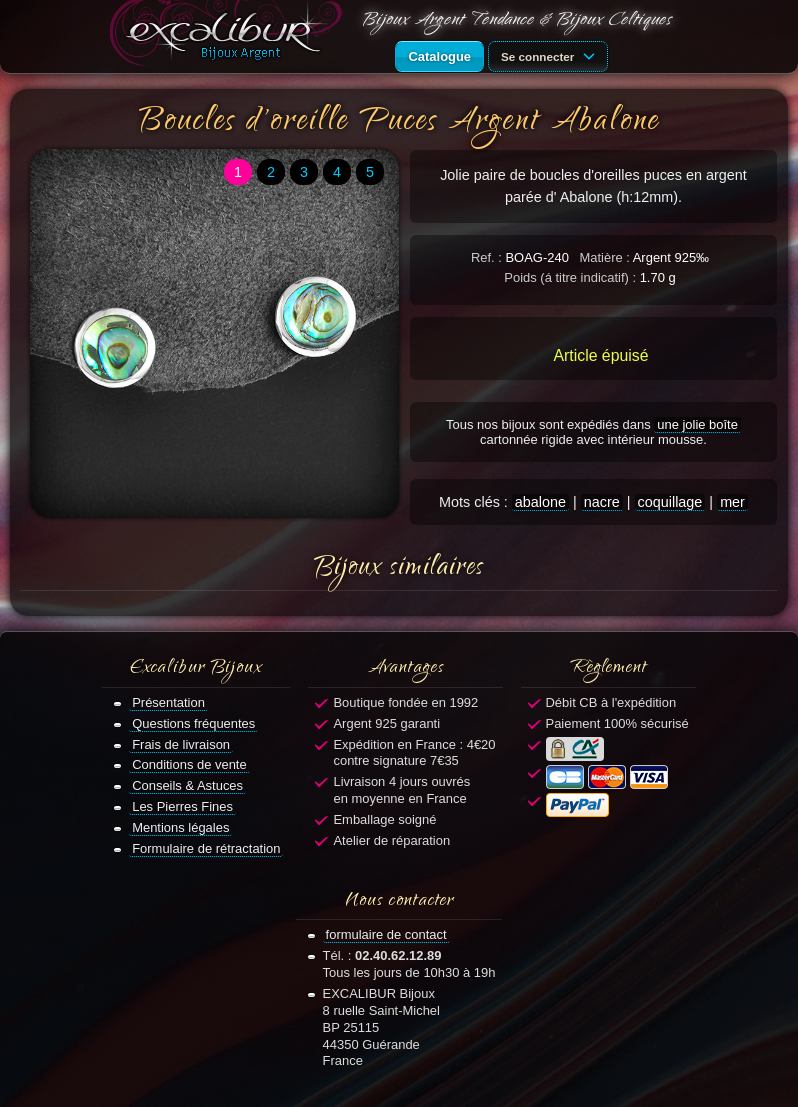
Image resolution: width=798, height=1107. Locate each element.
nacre (602, 502)
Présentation (168, 702)
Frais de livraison (181, 744)
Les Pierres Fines (182, 806)
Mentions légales (180, 827)
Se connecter (551, 55)
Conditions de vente (189, 764)
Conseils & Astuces (187, 785)
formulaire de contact (386, 934)
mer (732, 502)
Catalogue (439, 56)
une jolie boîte (697, 424)
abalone (540, 502)
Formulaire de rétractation (206, 848)
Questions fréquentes (193, 723)
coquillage (670, 502)
